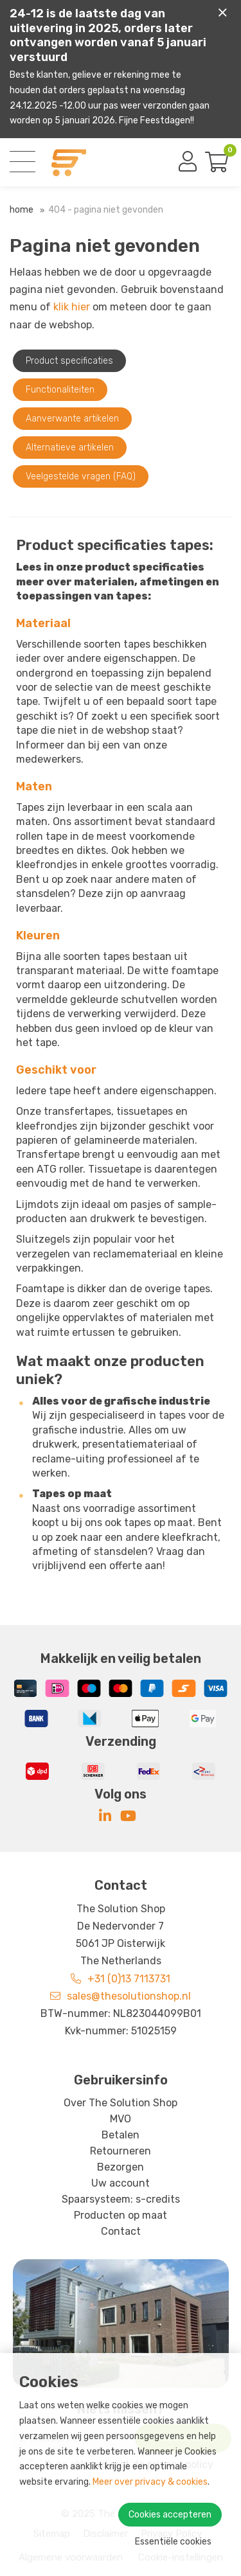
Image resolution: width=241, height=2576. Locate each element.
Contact (121, 2231)
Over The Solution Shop (120, 2103)
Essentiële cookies (173, 2541)
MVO (120, 2119)
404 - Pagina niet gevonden (105, 209)
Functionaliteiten (60, 389)
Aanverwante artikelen (72, 418)
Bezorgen (120, 2167)
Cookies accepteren (170, 2514)
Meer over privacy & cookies (150, 2481)
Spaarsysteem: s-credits (121, 2199)
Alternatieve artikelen (70, 447)
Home (21, 209)
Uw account (120, 2183)
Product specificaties (69, 360)
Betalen (120, 2135)
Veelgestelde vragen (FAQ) (81, 476)
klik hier (71, 307)
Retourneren (120, 2151)
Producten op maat (120, 2215)
